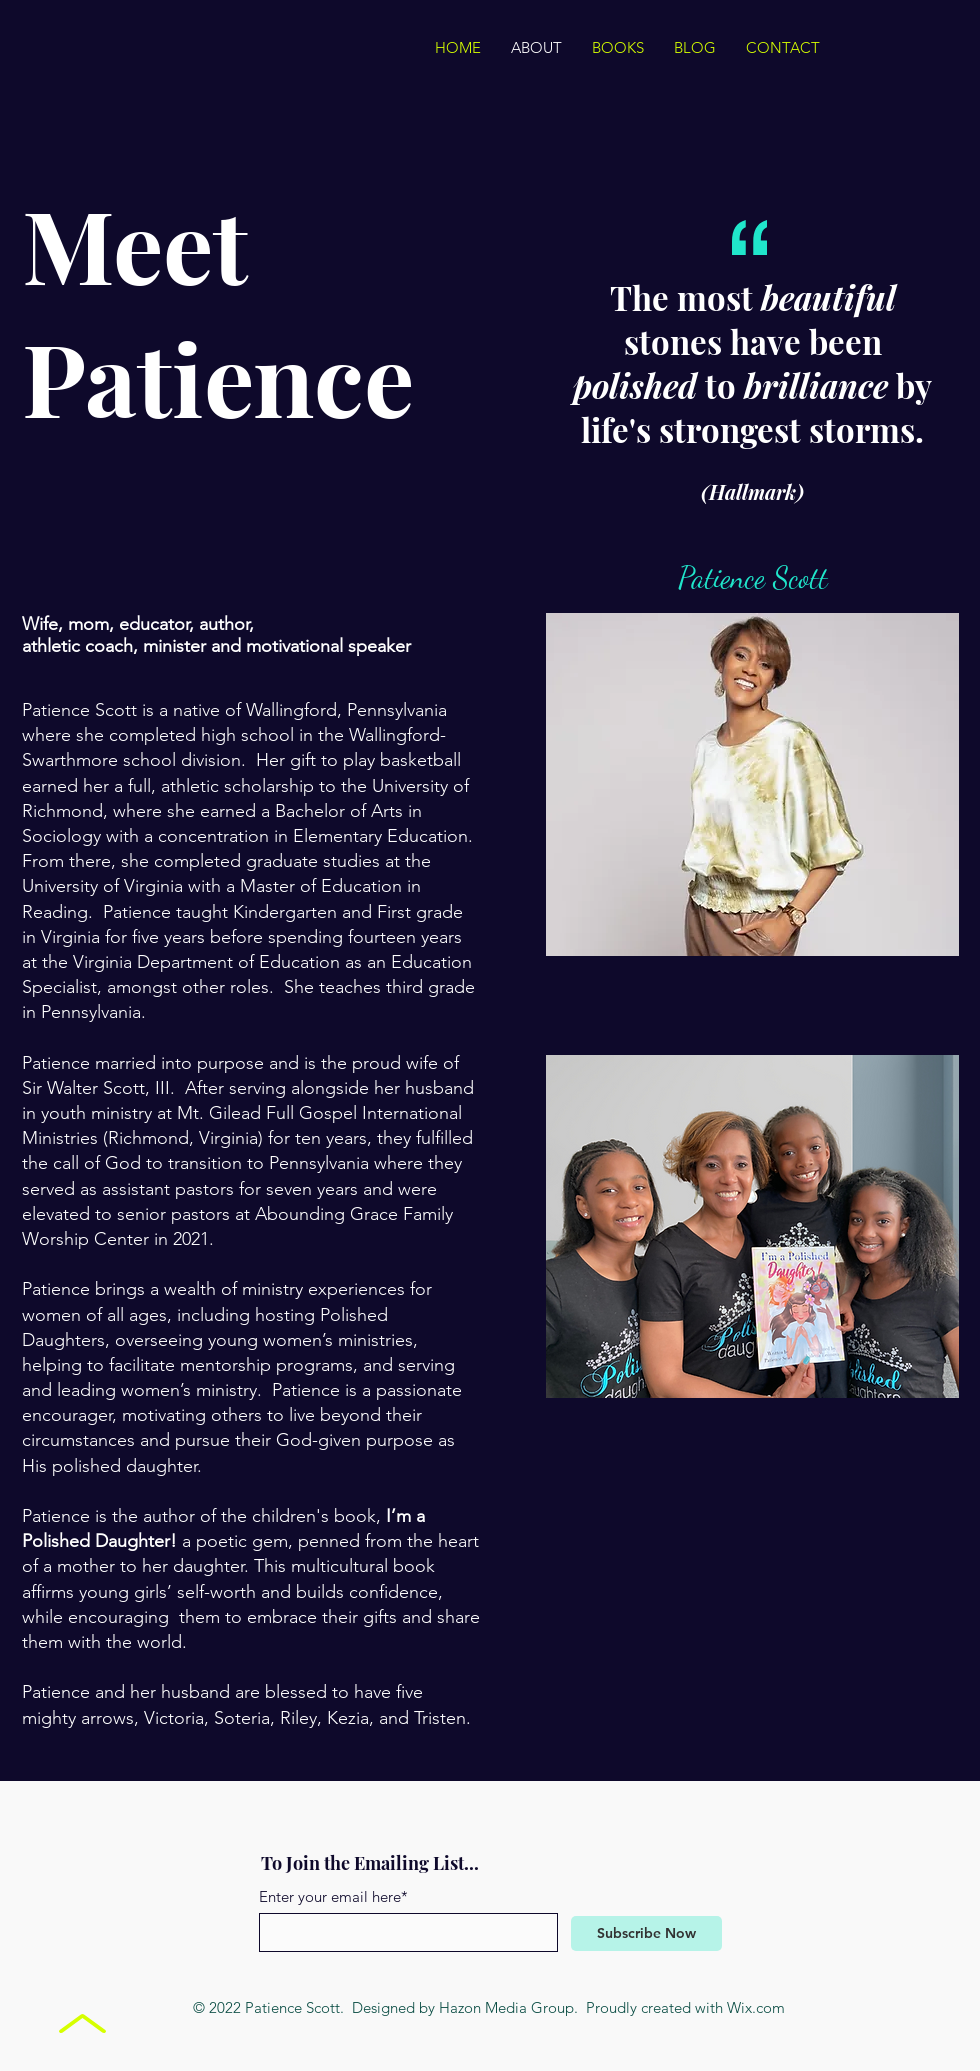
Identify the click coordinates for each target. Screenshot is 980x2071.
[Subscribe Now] (646, 1933)
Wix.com (756, 2007)
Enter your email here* (333, 1896)
